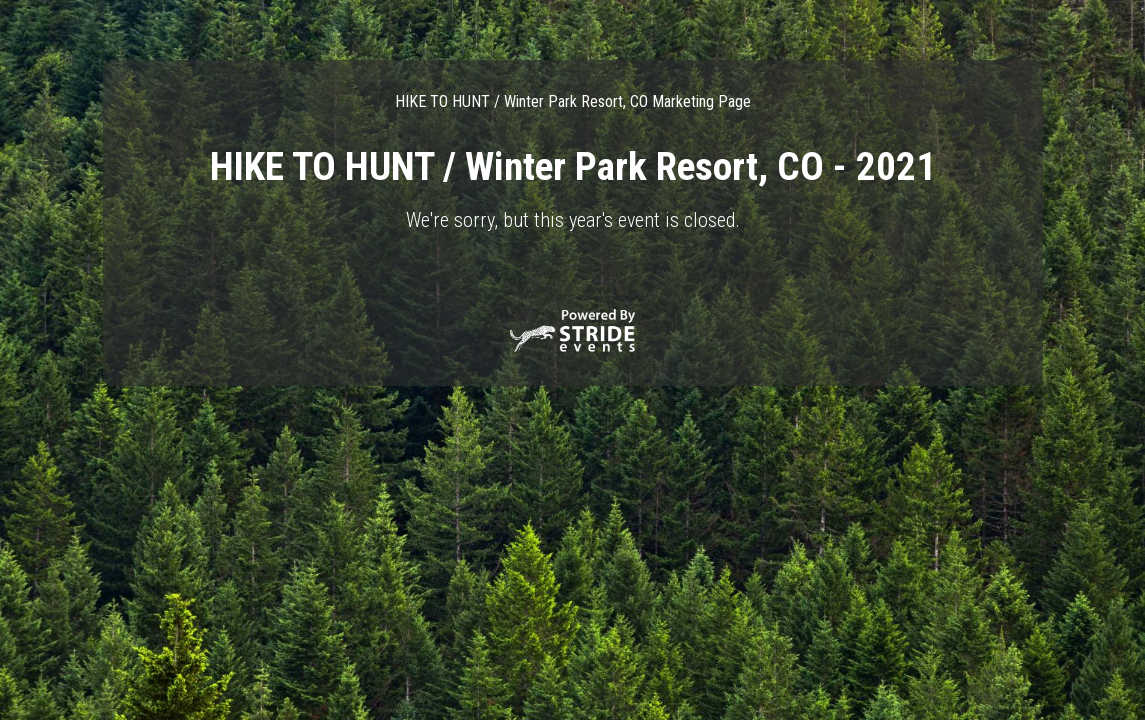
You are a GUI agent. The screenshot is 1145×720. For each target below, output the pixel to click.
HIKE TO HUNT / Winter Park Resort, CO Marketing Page (573, 101)
